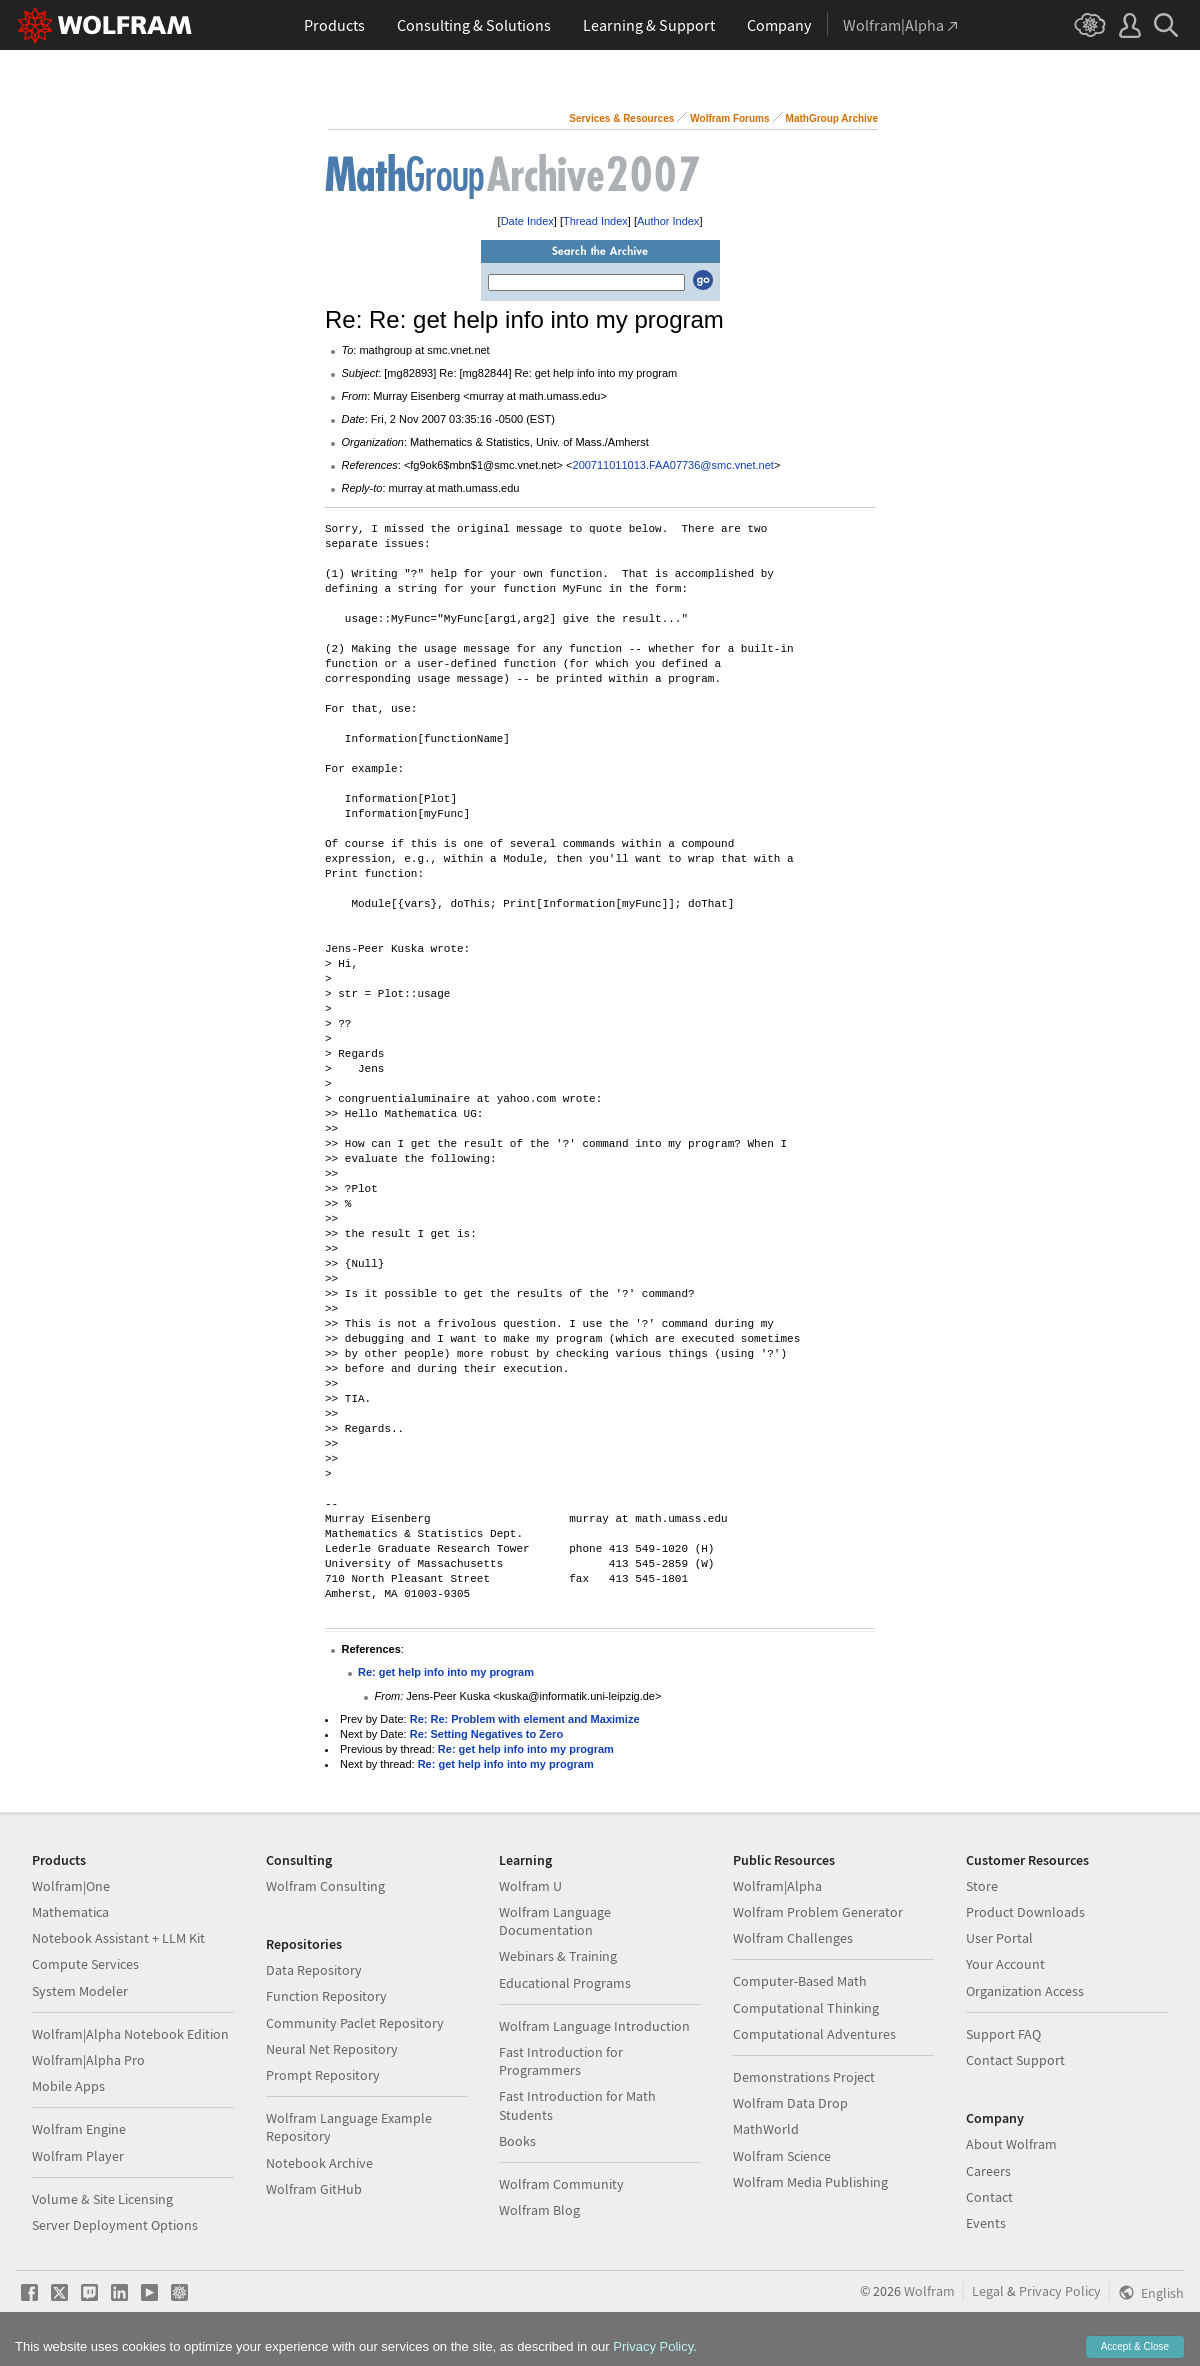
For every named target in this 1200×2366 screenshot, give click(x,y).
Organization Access (1025, 1991)
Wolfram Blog (539, 2210)
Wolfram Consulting (325, 1886)
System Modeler (80, 1991)
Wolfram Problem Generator (818, 1912)
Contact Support (1015, 2060)
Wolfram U (530, 1886)
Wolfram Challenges (793, 1938)
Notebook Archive (319, 2163)
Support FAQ (1003, 2034)
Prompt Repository (323, 2075)
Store (982, 1886)
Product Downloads (1025, 1912)
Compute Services (85, 1964)
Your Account (1005, 1964)
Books (517, 2141)
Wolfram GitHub (314, 2189)
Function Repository (326, 1996)
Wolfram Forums (729, 118)
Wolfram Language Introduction (594, 2026)
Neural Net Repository (332, 2049)
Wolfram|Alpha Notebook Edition (130, 2034)
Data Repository (314, 1970)
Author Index (668, 221)
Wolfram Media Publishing (810, 2182)
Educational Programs (565, 1983)
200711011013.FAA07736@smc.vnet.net (673, 465)
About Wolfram (1011, 2144)
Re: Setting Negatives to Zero (486, 1734)
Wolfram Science (782, 2156)
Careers (988, 2171)
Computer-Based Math (800, 1981)
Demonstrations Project (804, 2077)
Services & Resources (621, 118)
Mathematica (70, 1912)
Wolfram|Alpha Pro (88, 2060)
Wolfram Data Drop (790, 2103)
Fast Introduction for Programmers (561, 2061)
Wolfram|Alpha (777, 1886)
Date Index (527, 221)
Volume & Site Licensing (102, 2199)
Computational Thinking (806, 2008)
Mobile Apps (68, 2086)
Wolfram (929, 2291)
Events (986, 2223)
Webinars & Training (558, 1956)
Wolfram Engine (79, 2129)
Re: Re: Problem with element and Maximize (525, 1719)
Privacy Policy (1060, 2291)
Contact (989, 2197)
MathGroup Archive (832, 118)
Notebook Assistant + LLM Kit (118, 1938)
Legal (988, 2291)
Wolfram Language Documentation (555, 1921)
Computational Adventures (814, 2034)
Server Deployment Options (115, 2225)
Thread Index (595, 221)
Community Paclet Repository (355, 2023)
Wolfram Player (78, 2156)
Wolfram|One (71, 1886)
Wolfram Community (561, 2184)
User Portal (999, 1938)
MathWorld (766, 2129)
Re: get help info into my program (446, 1672)
